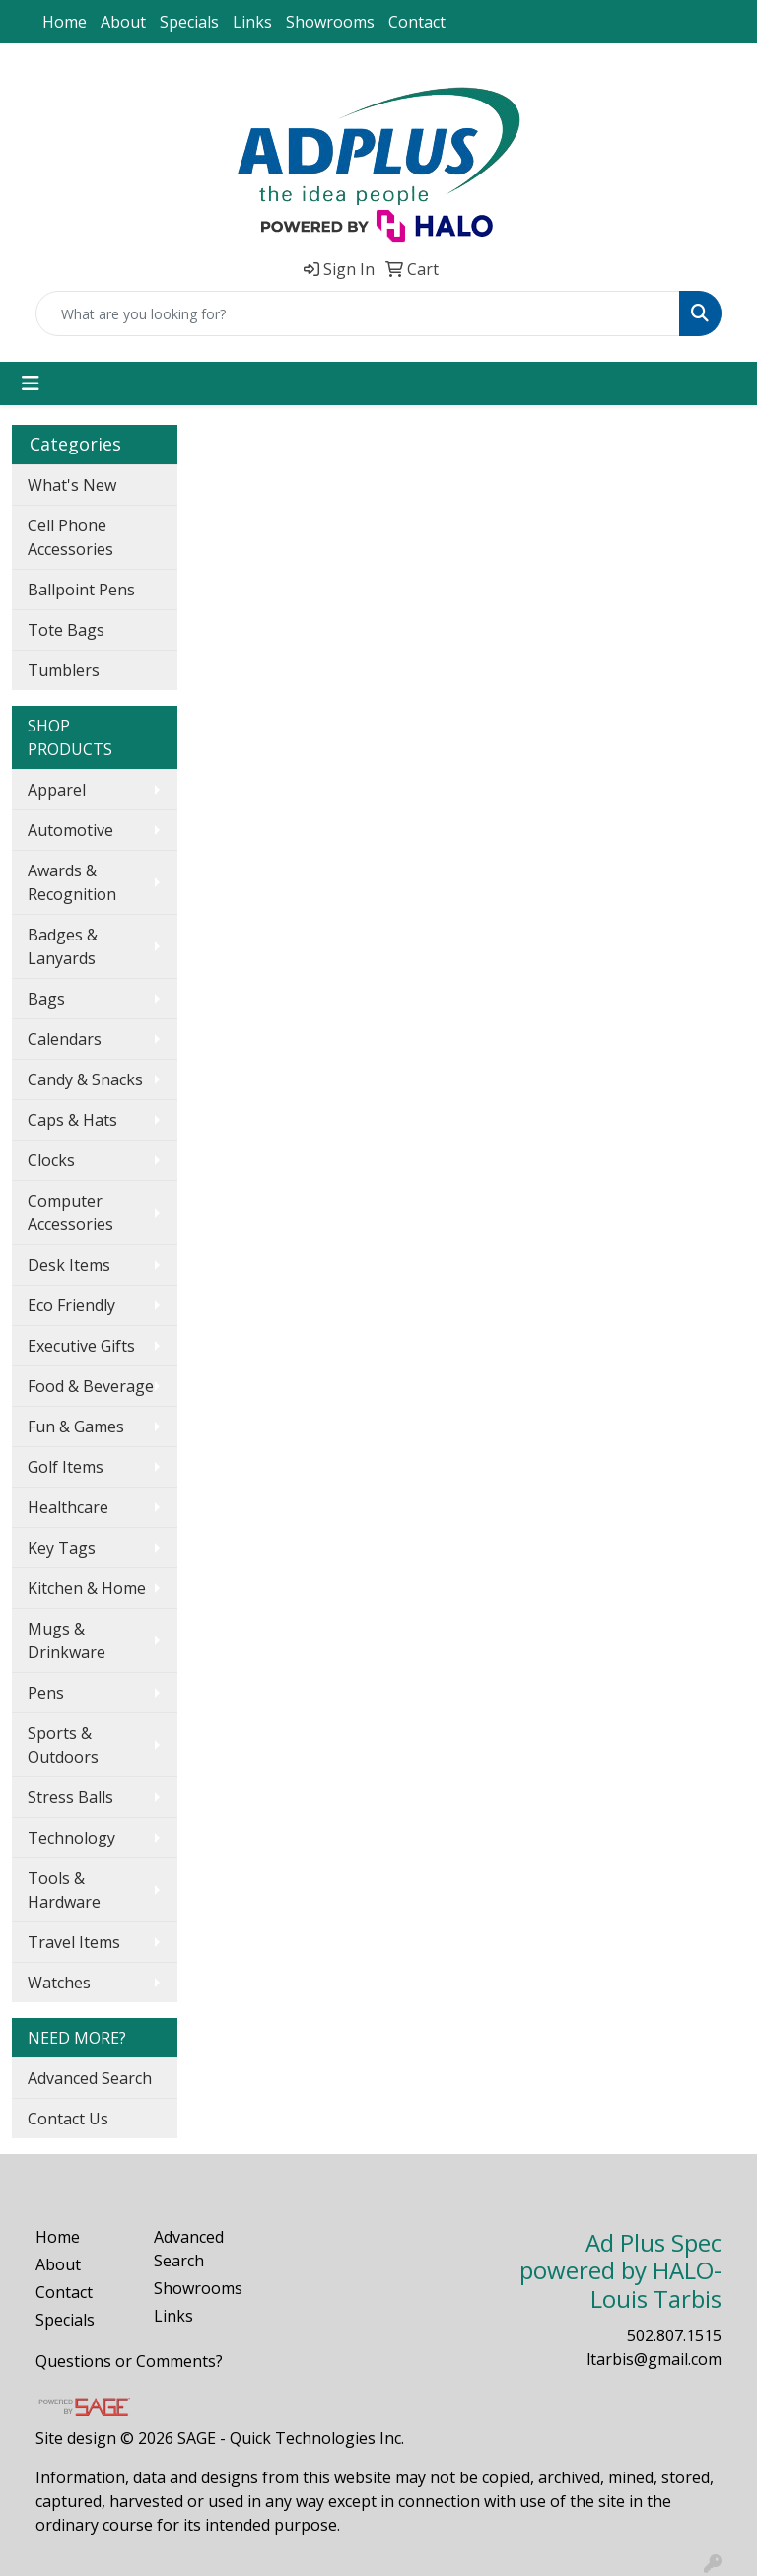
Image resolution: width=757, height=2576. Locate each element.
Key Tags (62, 1548)
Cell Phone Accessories (70, 537)
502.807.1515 (674, 2335)
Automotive (70, 830)
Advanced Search (90, 2078)
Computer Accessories (70, 1212)
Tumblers (64, 670)
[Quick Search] (357, 313)
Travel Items (74, 1942)
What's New (72, 485)
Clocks (51, 1160)
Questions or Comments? (129, 2361)
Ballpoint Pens (81, 589)
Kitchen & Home (87, 1588)
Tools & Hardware (64, 1890)
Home (64, 22)
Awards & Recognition (72, 882)
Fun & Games (76, 1426)
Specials (189, 22)
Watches (59, 1982)
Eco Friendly (71, 1305)
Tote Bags (66, 630)
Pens (46, 1693)
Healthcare (68, 1507)
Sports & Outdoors (63, 1745)
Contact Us (68, 2118)
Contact (417, 22)
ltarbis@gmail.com (654, 2359)
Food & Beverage (91, 1386)
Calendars (65, 1039)
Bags (46, 999)
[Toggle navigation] (30, 383)
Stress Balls (70, 1797)
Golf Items (65, 1467)
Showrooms (330, 22)
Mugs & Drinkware (66, 1640)
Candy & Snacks (85, 1079)
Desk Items (69, 1265)
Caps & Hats (72, 1120)
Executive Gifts (81, 1346)
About (123, 22)
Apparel (57, 790)
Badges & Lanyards (63, 946)
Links (252, 22)
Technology (71, 1837)
